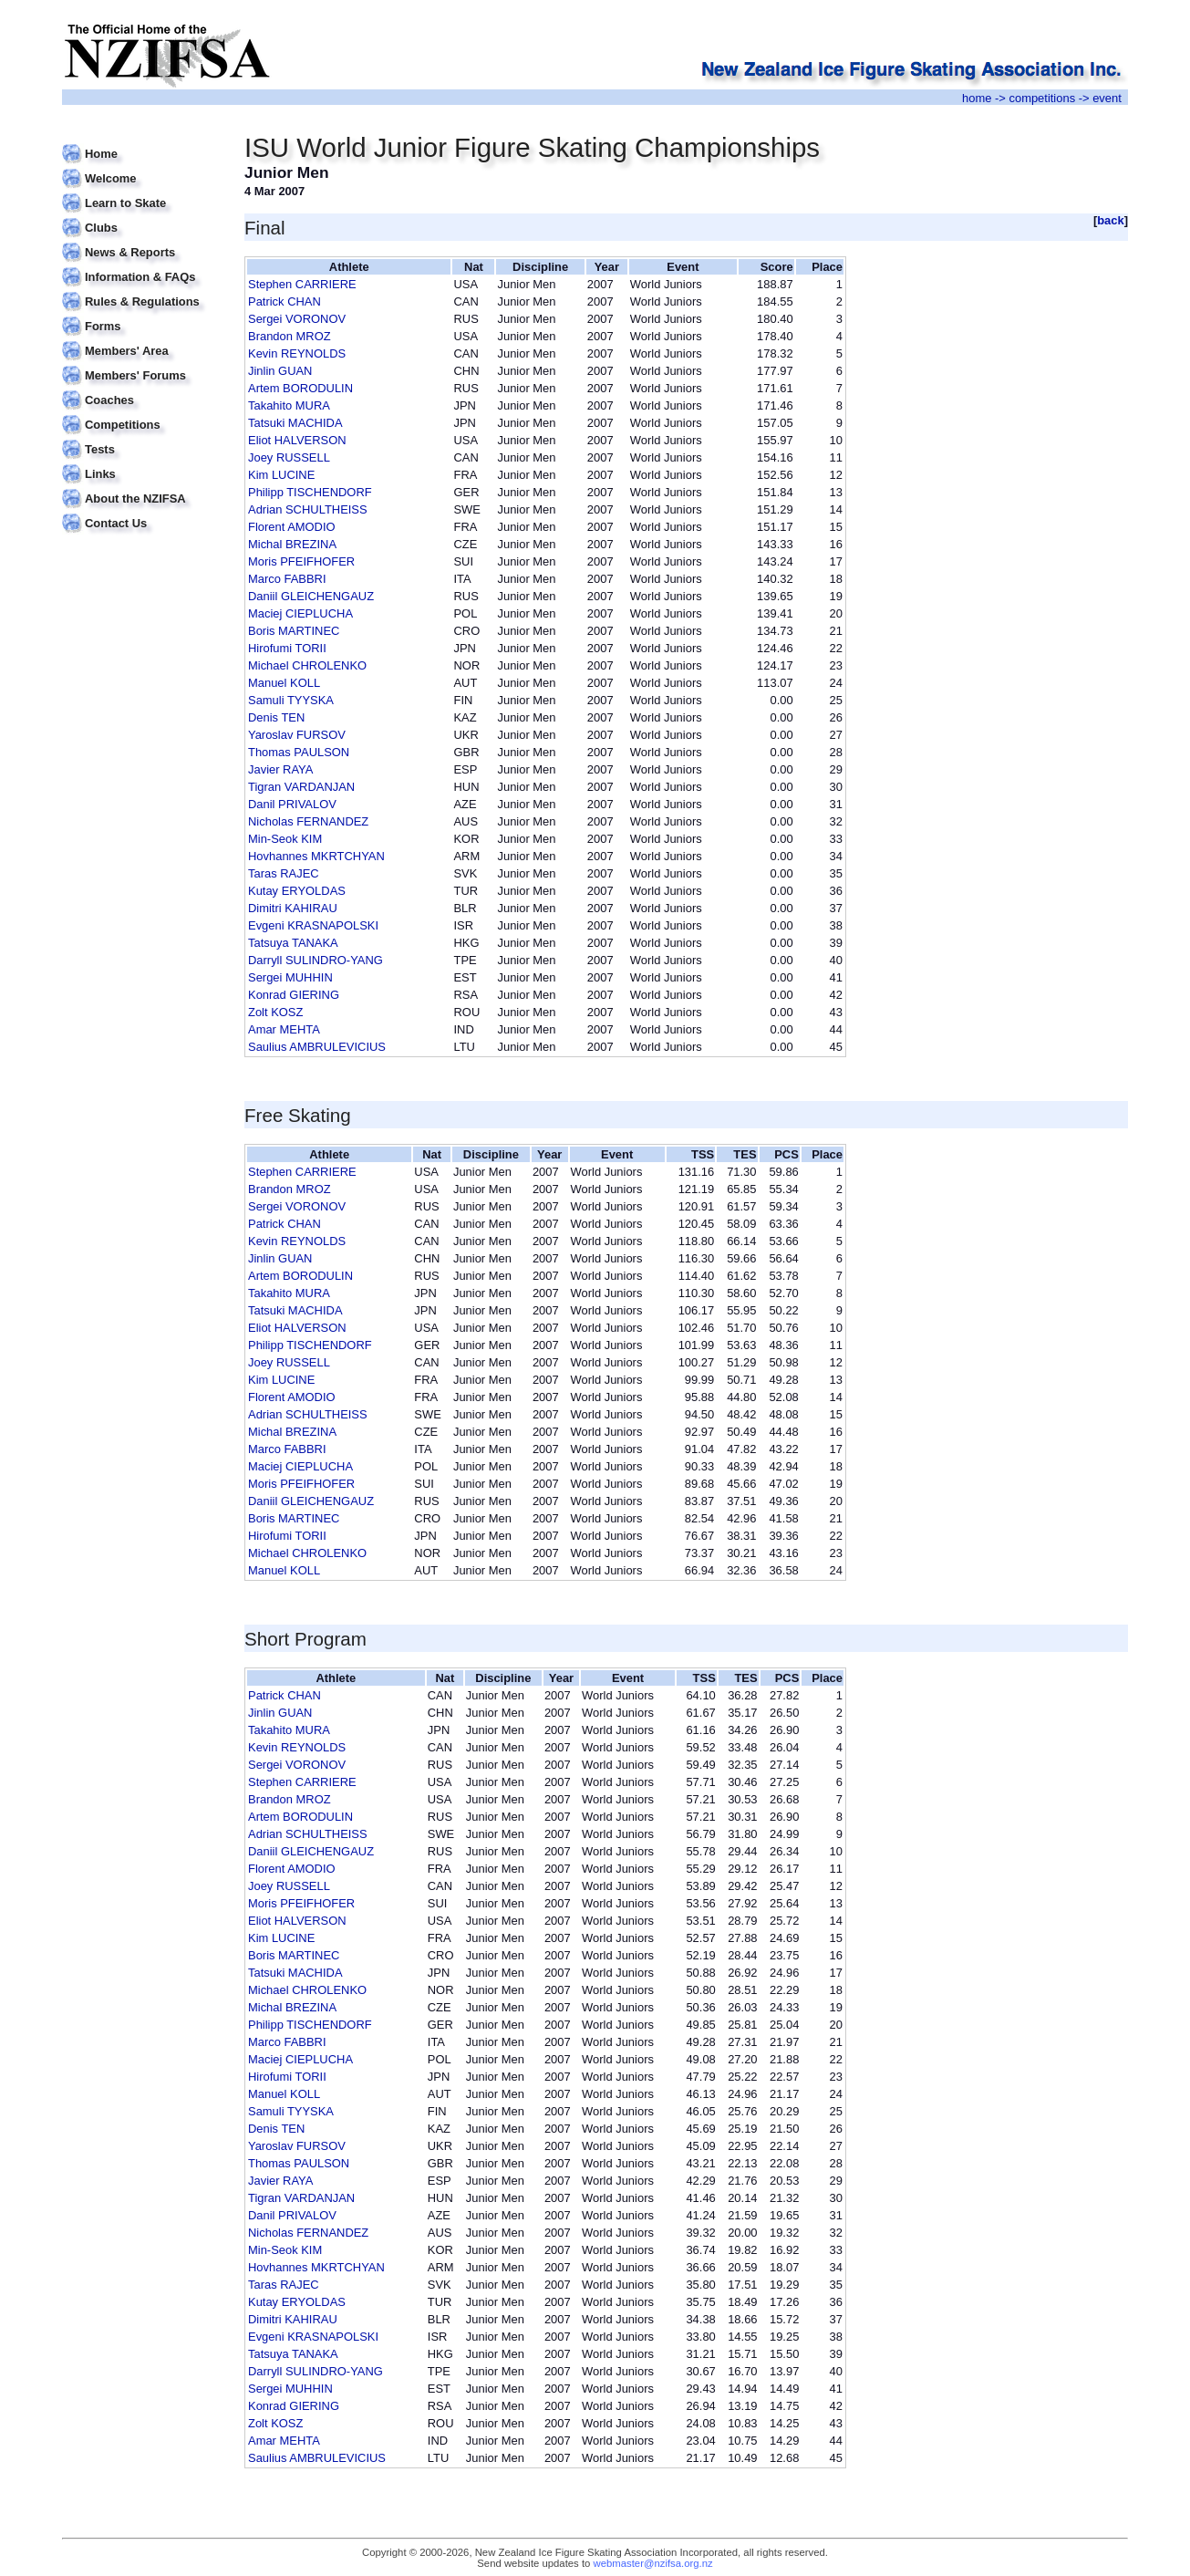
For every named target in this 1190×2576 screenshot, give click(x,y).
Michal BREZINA (292, 544)
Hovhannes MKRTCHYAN (316, 856)
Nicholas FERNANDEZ (308, 821)
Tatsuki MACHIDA (295, 423)
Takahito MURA (289, 405)
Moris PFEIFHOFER (301, 561)
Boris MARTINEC (293, 631)
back (1110, 220)
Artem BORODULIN (300, 388)
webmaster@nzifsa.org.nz (653, 2563)
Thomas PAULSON (298, 752)
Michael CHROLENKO (307, 665)
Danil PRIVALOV (292, 804)
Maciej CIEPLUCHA (300, 613)
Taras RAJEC (283, 873)
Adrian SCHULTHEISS (307, 509)
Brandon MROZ (289, 336)
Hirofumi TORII (287, 648)
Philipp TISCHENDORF (310, 492)
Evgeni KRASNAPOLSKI (313, 925)
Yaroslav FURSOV (297, 735)
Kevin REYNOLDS (297, 353)
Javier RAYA (280, 769)
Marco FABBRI (287, 579)
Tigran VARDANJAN (301, 787)
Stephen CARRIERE (302, 284)
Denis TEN (276, 717)
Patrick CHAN (284, 301)
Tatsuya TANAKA (293, 943)
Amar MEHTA (284, 1029)
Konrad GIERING (293, 995)
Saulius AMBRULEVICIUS (317, 1047)
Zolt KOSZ (275, 1012)
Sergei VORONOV (297, 319)
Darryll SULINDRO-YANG (315, 960)
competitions (1042, 98)
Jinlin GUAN (280, 371)
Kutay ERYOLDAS (297, 891)
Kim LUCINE (281, 475)
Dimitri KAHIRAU (292, 908)
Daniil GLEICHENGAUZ (311, 596)
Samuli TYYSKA (291, 700)
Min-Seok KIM (285, 839)
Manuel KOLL (284, 683)
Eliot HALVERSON (297, 440)
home (976, 98)
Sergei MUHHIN (290, 977)
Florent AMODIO (292, 527)
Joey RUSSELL (289, 457)
